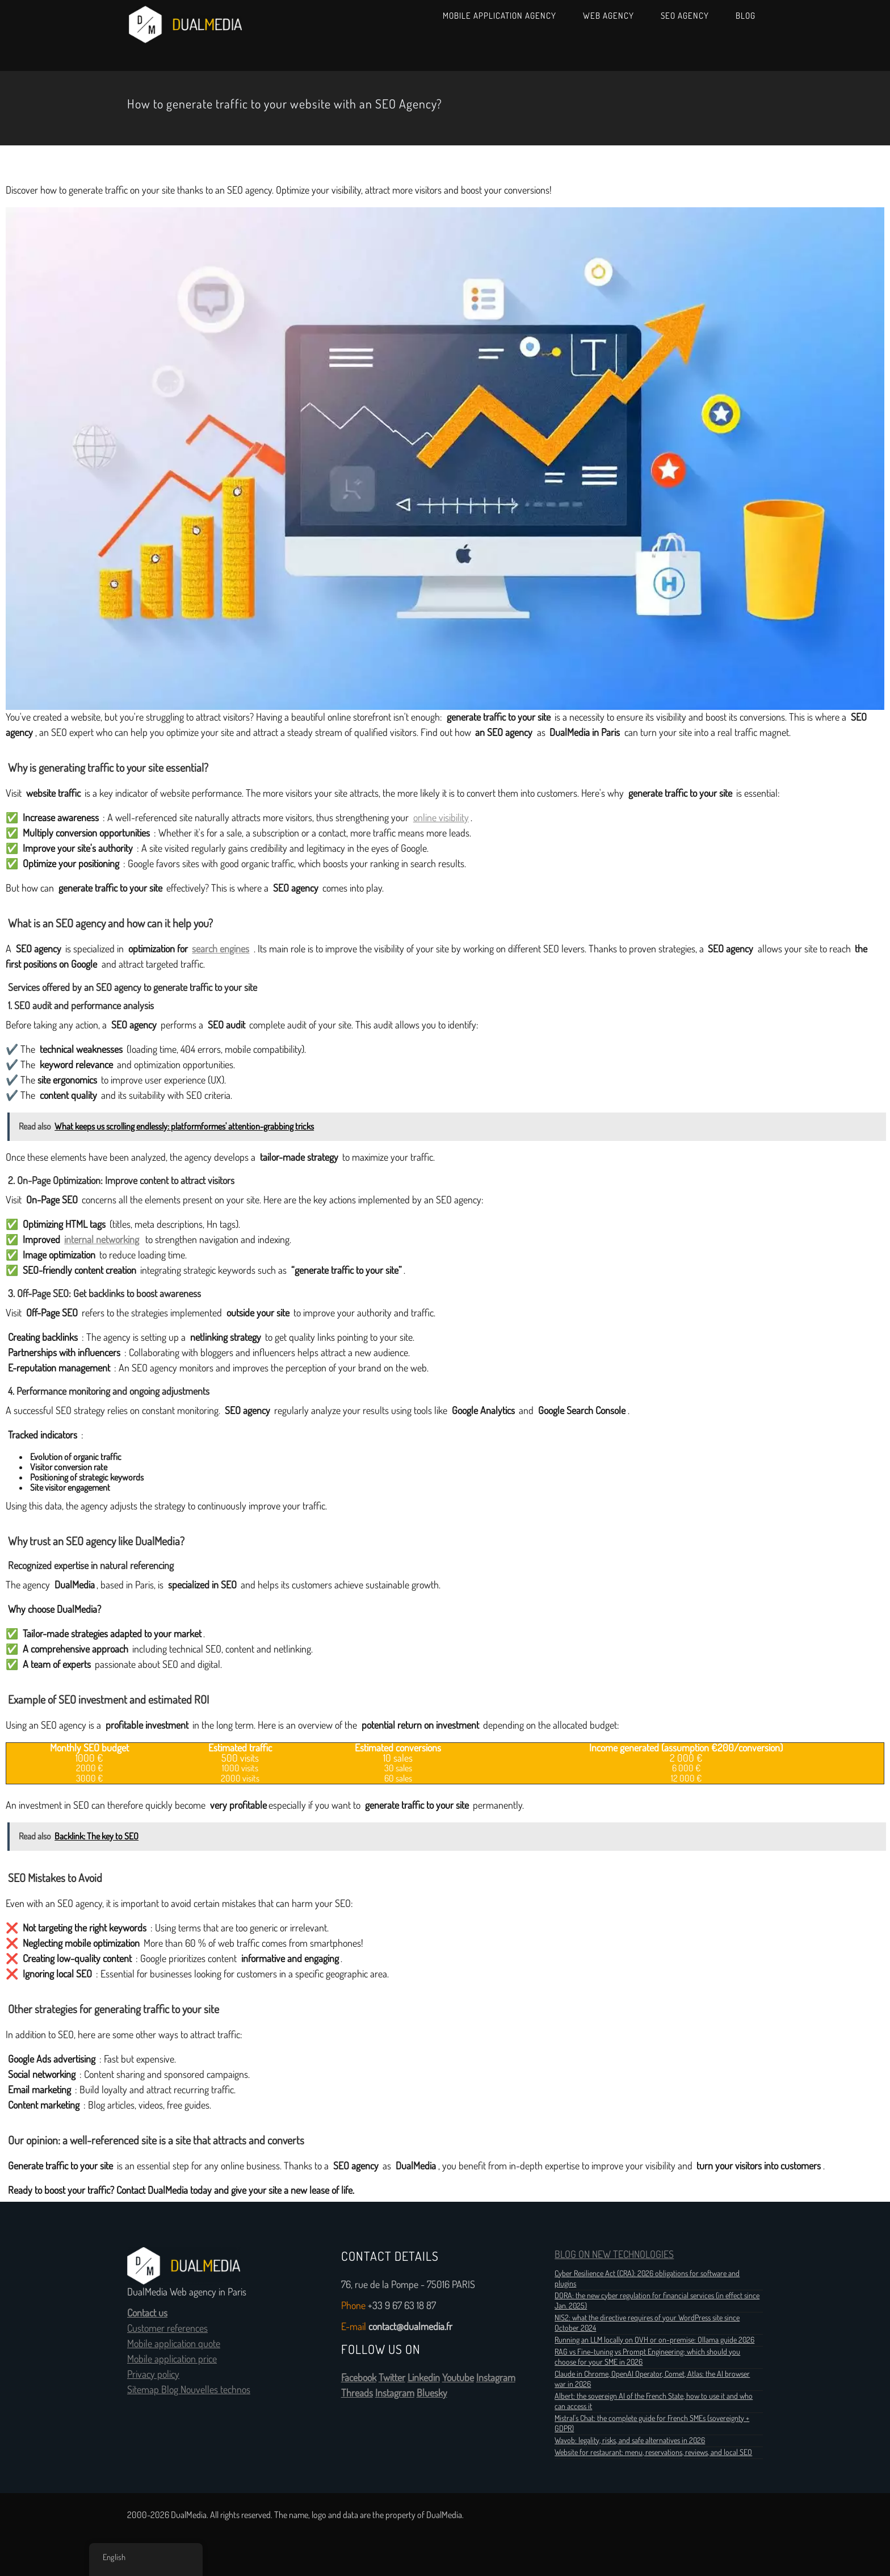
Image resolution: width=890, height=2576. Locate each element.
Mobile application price (172, 2359)
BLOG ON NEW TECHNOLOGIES (614, 2254)
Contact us (147, 2313)
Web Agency (608, 15)
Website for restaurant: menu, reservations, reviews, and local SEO (653, 2452)
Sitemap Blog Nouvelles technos (188, 2389)
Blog (745, 15)
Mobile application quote (173, 2343)
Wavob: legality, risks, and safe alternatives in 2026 (630, 2440)
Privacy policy (153, 2374)
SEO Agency (685, 15)
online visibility (441, 817)
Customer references (167, 2328)
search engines (220, 949)
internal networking (101, 1239)
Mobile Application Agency (499, 15)
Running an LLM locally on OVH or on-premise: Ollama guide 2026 (654, 2339)
